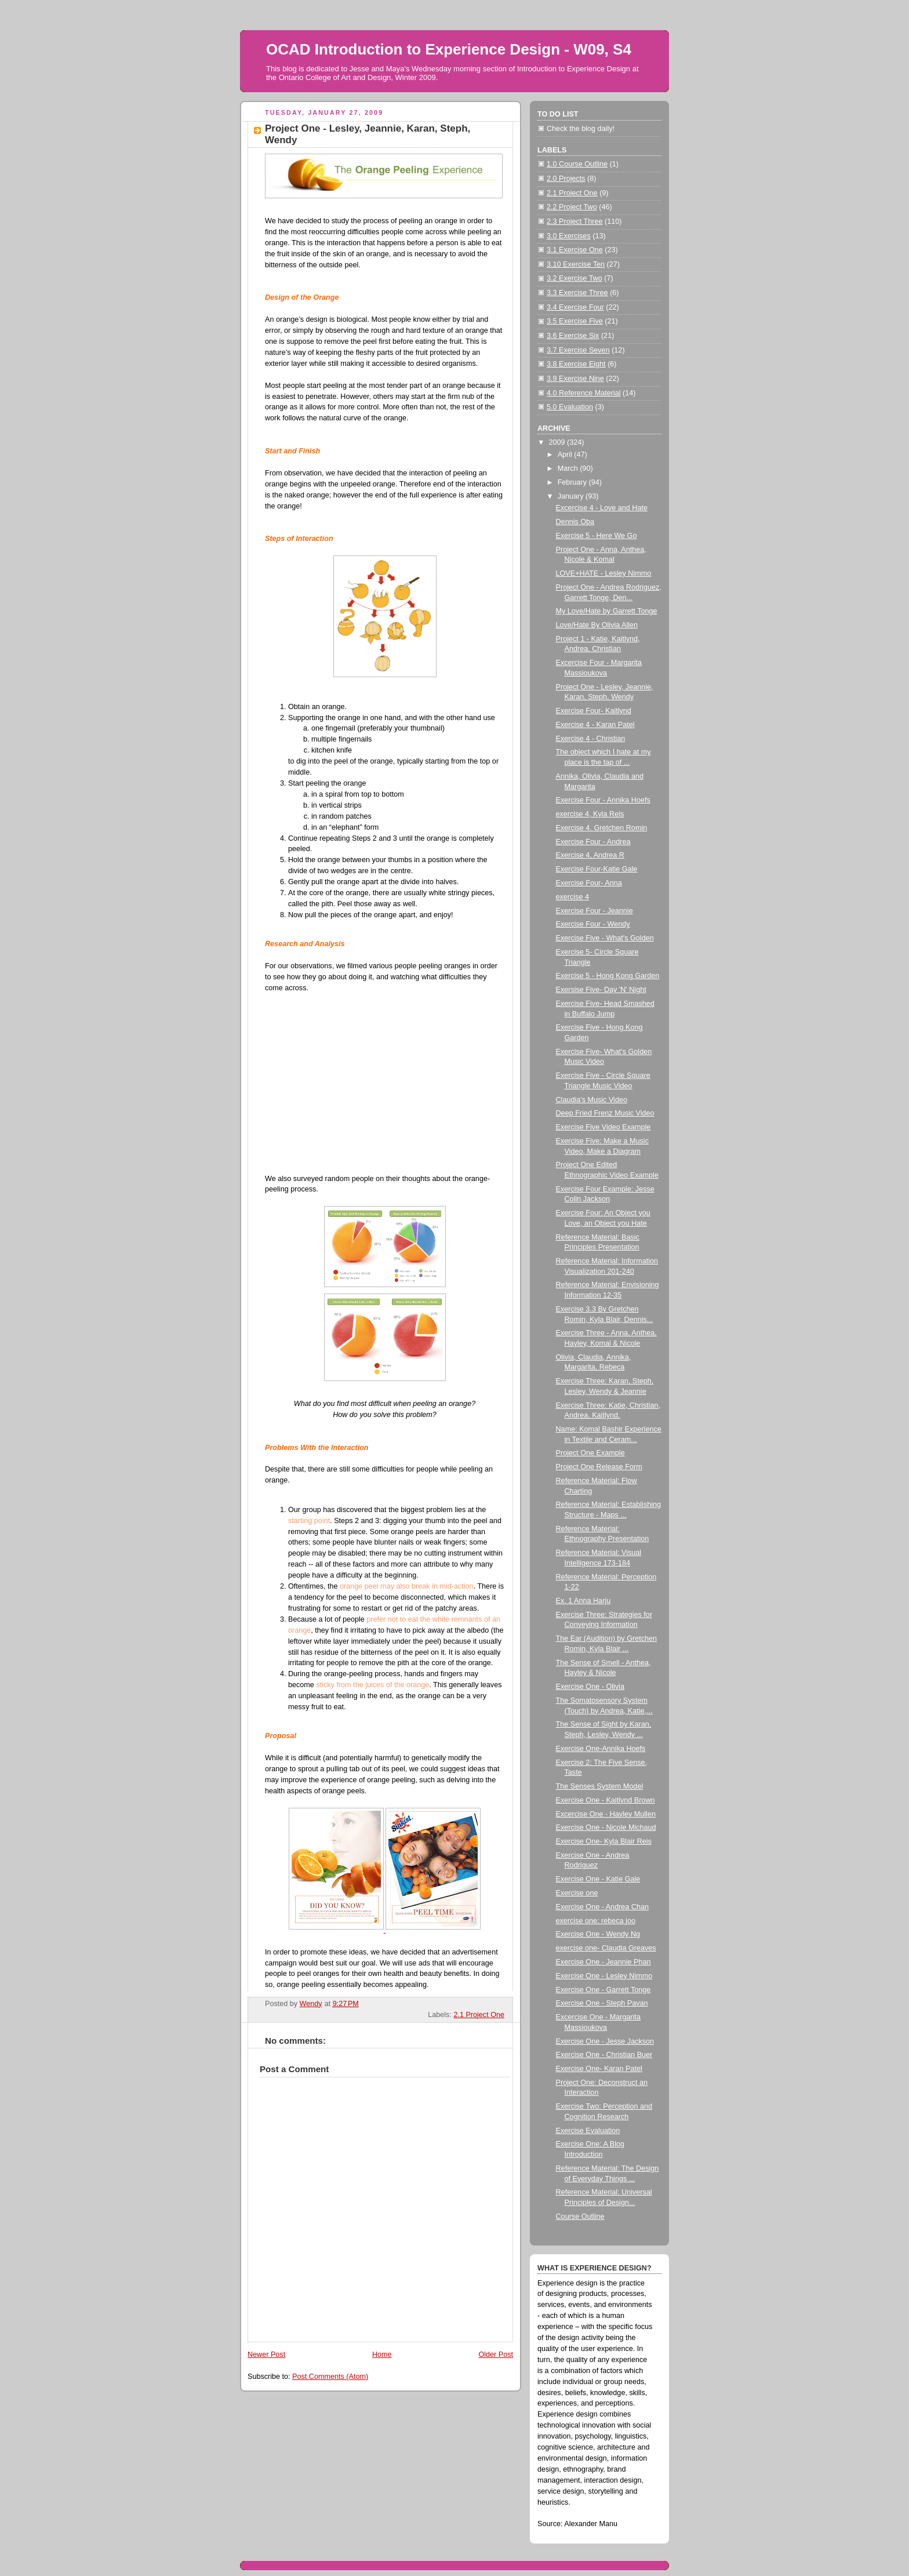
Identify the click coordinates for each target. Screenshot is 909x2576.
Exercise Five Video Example (603, 1127)
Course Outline (580, 2216)
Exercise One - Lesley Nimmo (604, 1976)
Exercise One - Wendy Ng (598, 1934)
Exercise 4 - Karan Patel (595, 725)
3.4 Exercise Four (575, 307)
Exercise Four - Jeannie (594, 911)
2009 (558, 442)
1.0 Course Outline (577, 164)
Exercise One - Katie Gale (598, 1879)
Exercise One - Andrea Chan (602, 1907)
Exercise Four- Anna (589, 883)
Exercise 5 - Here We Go (596, 536)
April (566, 454)
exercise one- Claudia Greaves (606, 1948)
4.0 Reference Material (584, 393)
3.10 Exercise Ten (576, 264)
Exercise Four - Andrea (593, 842)
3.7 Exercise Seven (578, 350)
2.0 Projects (566, 179)
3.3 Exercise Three (577, 293)
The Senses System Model (599, 1786)
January (572, 496)
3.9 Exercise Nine (575, 379)
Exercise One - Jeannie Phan (603, 1962)
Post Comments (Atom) (330, 2376)
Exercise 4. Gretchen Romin (602, 828)
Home (382, 2354)
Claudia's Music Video (591, 1100)
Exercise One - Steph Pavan (602, 2003)
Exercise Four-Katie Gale (597, 869)
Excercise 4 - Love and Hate (602, 508)
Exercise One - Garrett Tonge (603, 1990)
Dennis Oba (575, 522)
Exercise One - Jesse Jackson (605, 2041)
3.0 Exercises (569, 236)
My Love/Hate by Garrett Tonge (606, 611)
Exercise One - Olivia (590, 1687)
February (573, 482)
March (569, 468)
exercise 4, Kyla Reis (590, 814)
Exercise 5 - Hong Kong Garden (608, 976)
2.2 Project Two (572, 207)
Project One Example (590, 1453)
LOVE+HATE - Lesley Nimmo (604, 573)
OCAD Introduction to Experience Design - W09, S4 (448, 49)
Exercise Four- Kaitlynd (593, 711)
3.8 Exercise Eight (576, 364)
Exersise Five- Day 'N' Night (601, 990)
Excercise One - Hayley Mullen (606, 1814)
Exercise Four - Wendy (593, 924)
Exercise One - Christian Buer (604, 2055)
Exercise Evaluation (588, 2131)
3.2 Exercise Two (574, 278)
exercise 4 (572, 897)
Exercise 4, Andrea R (590, 855)
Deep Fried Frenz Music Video (605, 1113)
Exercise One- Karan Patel (599, 2069)
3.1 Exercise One (575, 250)
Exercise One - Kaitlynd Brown (605, 1800)
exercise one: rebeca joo (595, 1921)
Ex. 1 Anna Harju (583, 1601)
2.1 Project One (478, 2015)
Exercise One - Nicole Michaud (606, 1827)
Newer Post (266, 2354)
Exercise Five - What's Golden (605, 938)
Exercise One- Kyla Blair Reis (604, 1841)
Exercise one (577, 1893)
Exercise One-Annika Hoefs (601, 1749)
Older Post (495, 2354)
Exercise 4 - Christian (591, 739)
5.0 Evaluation (570, 407)
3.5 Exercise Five (575, 321)
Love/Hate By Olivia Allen (597, 625)
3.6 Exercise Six (573, 336)
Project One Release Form (599, 1467)
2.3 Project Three (575, 221)
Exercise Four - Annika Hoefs (603, 800)
